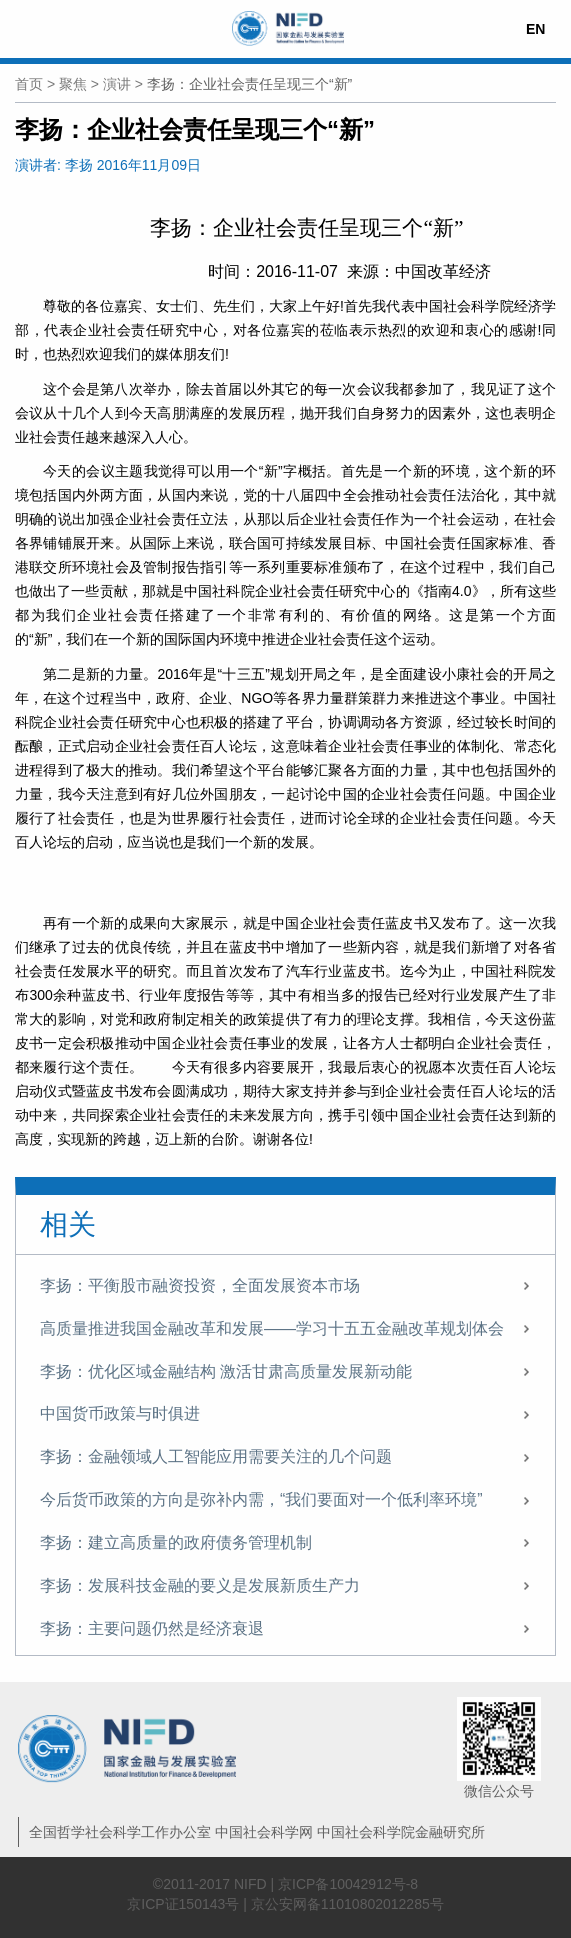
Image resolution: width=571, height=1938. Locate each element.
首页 (29, 84)
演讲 (117, 84)
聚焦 (73, 84)
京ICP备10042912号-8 (348, 1884)
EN (535, 29)
